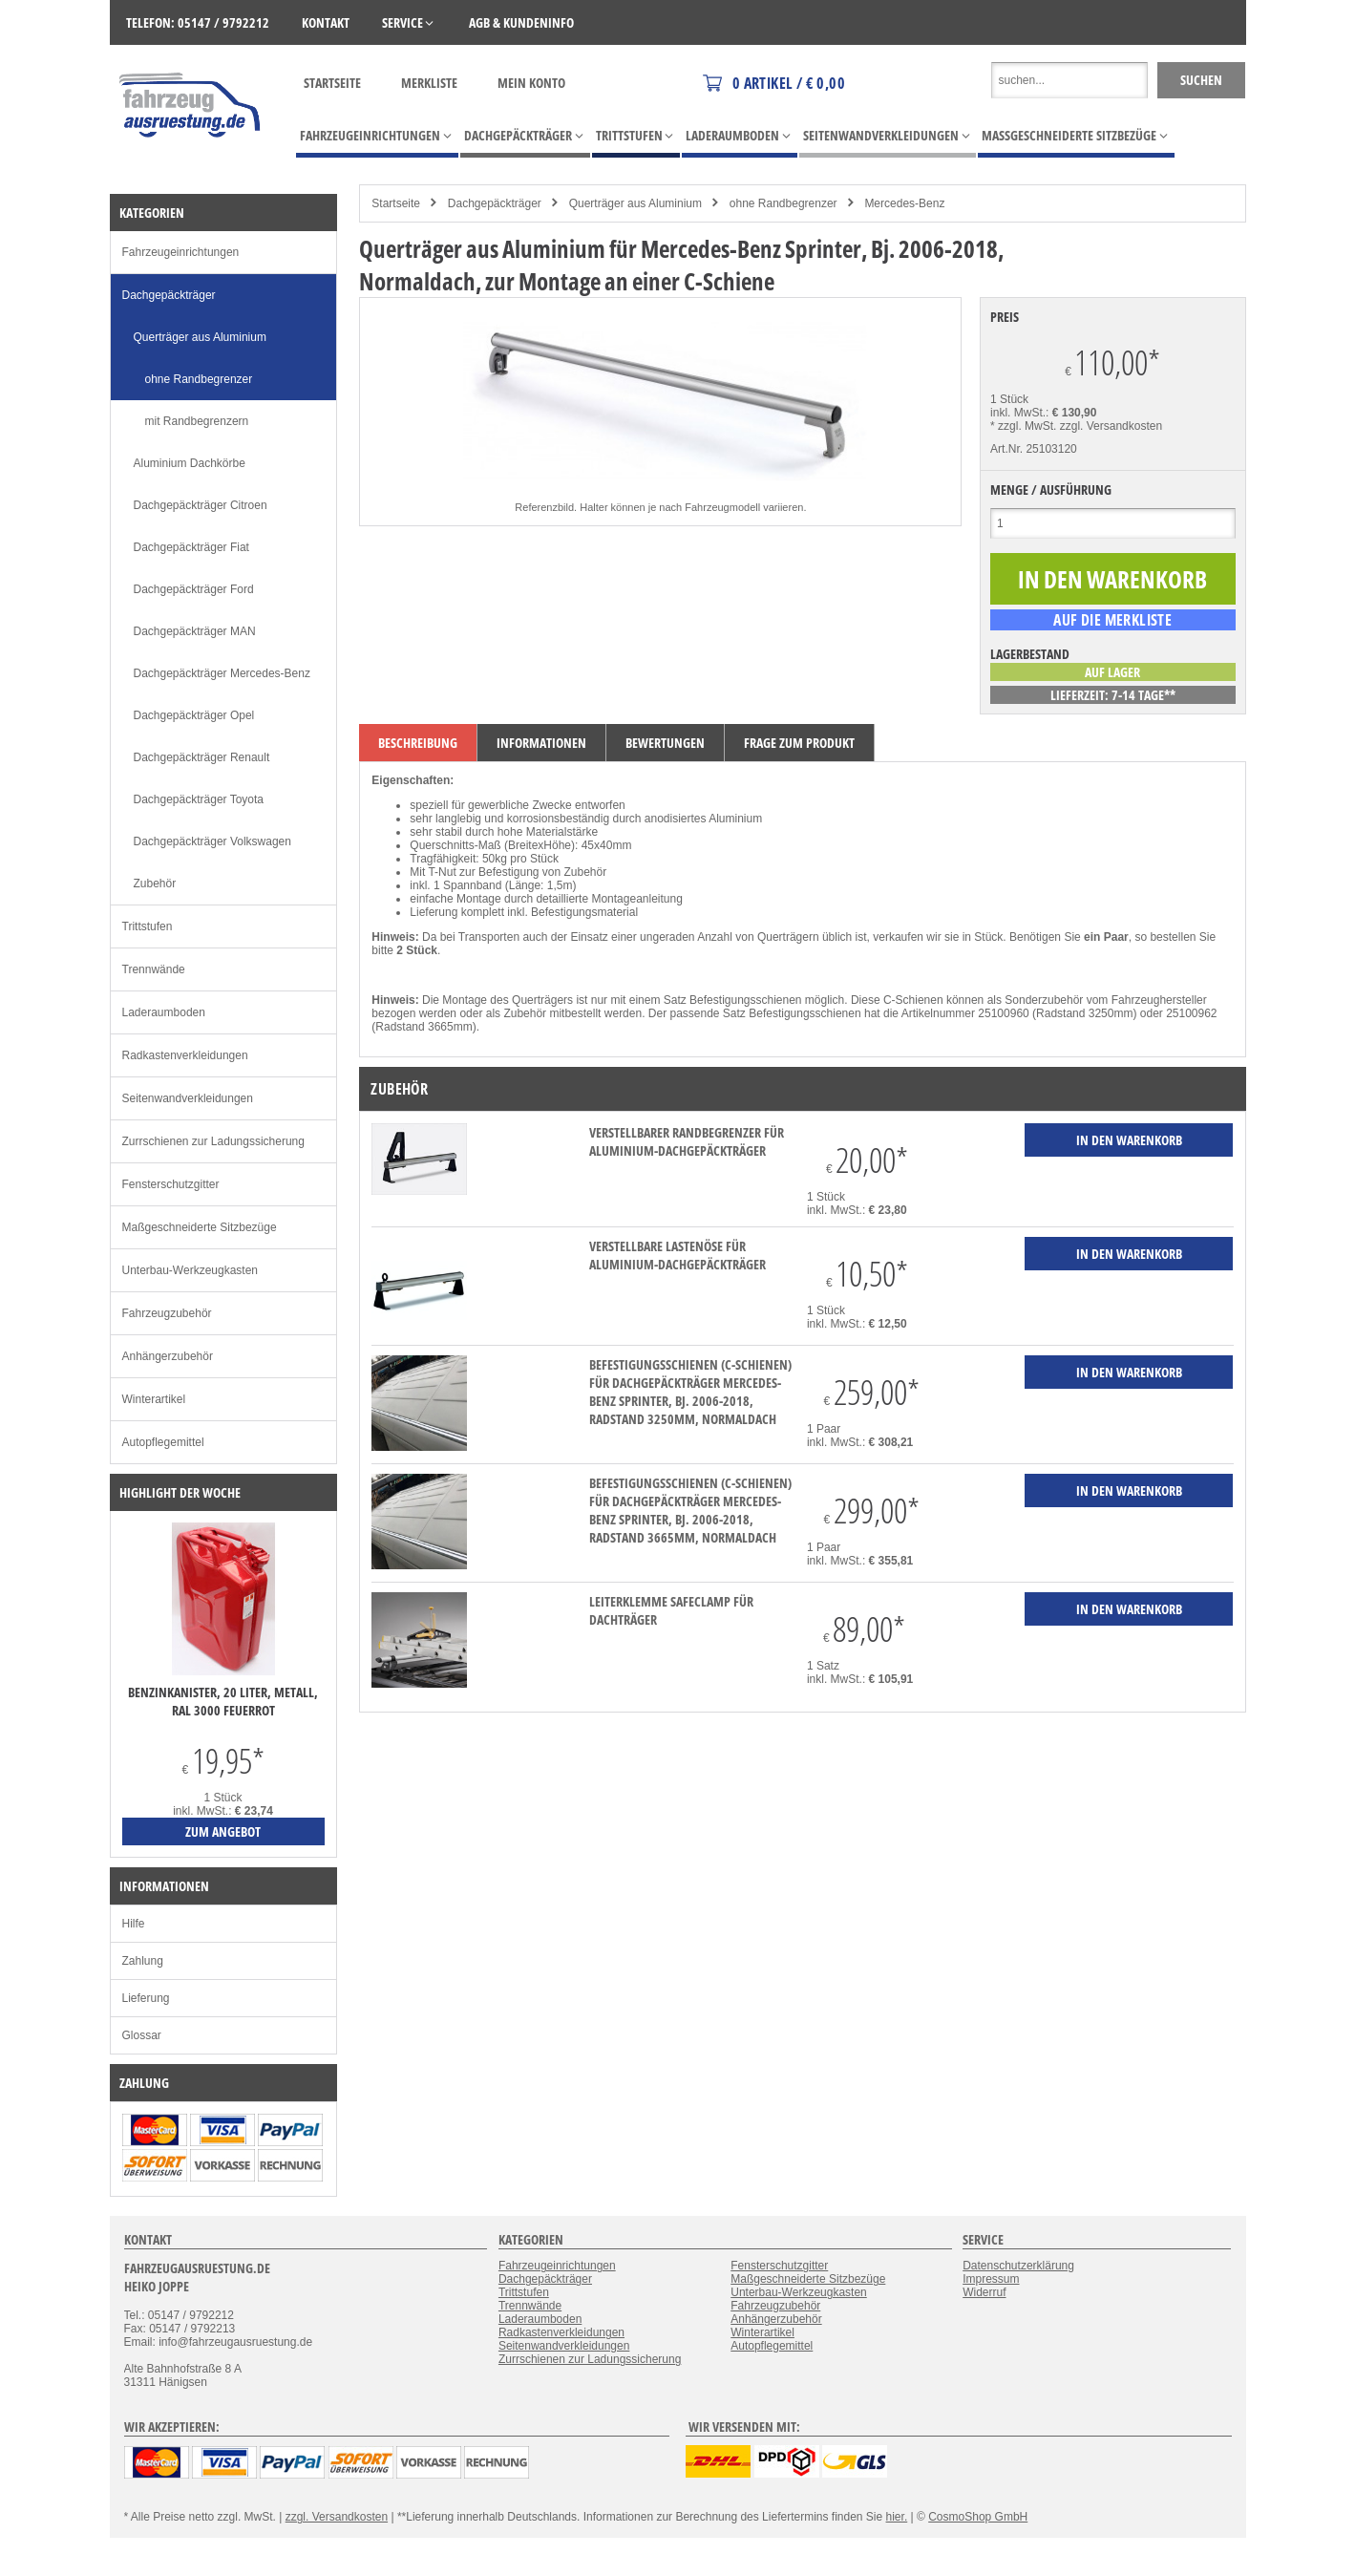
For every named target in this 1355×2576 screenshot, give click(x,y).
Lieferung (146, 1998)
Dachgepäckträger (494, 203)
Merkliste (429, 83)
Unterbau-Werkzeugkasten (190, 1270)
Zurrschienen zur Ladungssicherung (213, 1141)
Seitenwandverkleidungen (187, 1098)
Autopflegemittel (163, 1442)
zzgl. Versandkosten (1111, 426)
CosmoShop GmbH (977, 2516)
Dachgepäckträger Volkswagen (212, 841)
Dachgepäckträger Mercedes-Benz (222, 673)
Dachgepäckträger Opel (194, 715)
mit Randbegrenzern (197, 421)
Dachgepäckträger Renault (202, 757)
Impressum (991, 2279)
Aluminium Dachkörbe (189, 463)
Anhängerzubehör (167, 1356)
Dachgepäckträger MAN (195, 631)
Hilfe (133, 1923)
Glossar (141, 2035)
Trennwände (153, 969)
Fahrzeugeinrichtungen (181, 252)
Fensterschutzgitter (171, 1184)
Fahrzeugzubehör (167, 1313)
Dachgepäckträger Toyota (199, 799)
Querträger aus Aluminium (635, 203)
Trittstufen (147, 926)
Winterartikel (154, 1399)
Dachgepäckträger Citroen (200, 505)
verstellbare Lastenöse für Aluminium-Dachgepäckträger (677, 1255)
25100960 (1003, 1013)
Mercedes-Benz (904, 203)
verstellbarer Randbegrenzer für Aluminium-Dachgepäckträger (686, 1141)
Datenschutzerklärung (1018, 2265)
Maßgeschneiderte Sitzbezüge (199, 1227)
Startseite (332, 83)
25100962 (1191, 1013)
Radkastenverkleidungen (185, 1055)
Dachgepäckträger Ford (194, 589)
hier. (897, 2516)
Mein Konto (531, 83)
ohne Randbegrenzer (783, 203)
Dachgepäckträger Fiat (191, 547)
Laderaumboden (163, 1012)
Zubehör (155, 883)
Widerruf (984, 2292)
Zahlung (142, 1961)
